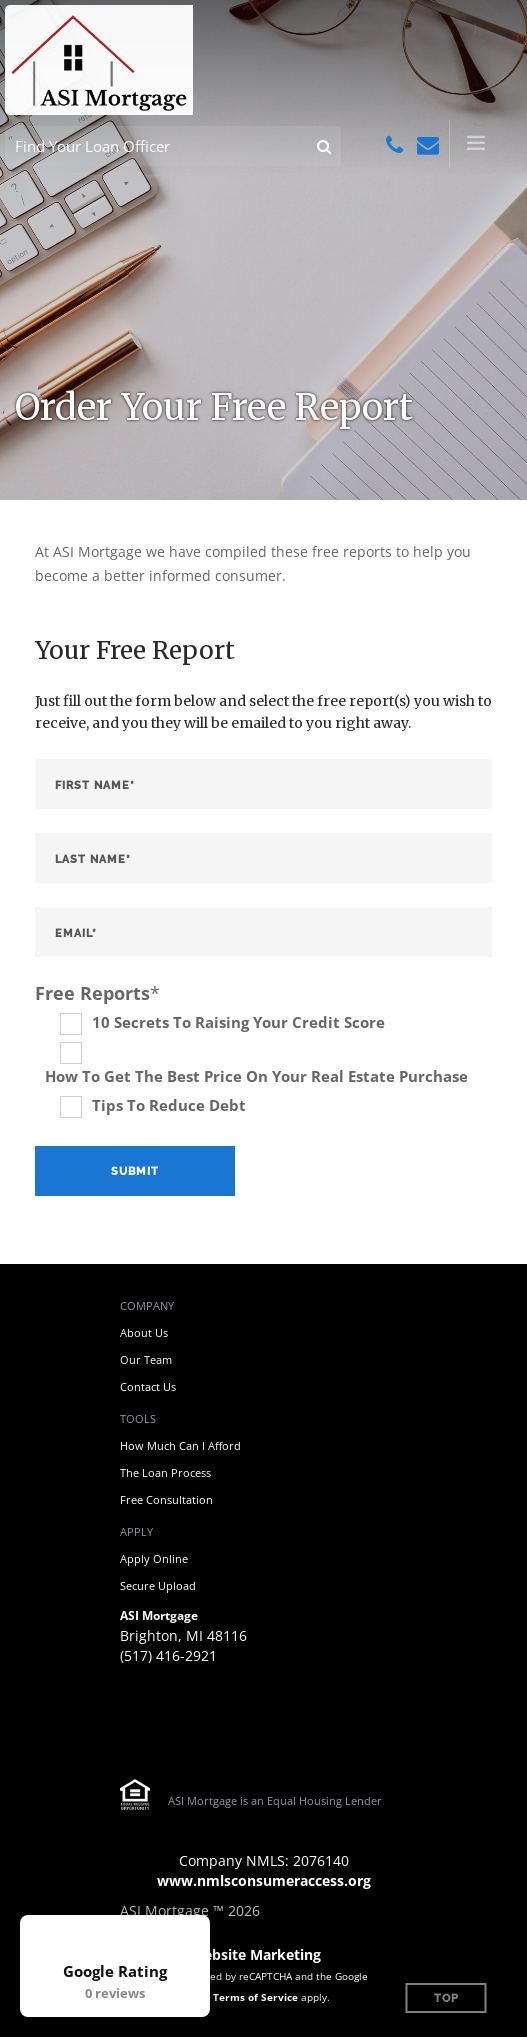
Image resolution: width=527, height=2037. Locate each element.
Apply (136, 1531)
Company (147, 1305)
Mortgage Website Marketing (220, 1954)
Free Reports (97, 993)
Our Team (146, 1359)
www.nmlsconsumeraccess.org (264, 1880)
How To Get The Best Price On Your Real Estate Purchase (256, 1076)
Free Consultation (166, 1499)
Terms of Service (255, 1997)
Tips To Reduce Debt (169, 1105)
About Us (144, 1332)
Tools (138, 1418)
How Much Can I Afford (180, 1445)
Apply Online (154, 1558)
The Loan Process (165, 1472)
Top (446, 1998)
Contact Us (148, 1386)
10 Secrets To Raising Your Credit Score (238, 1022)
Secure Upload (158, 1585)
